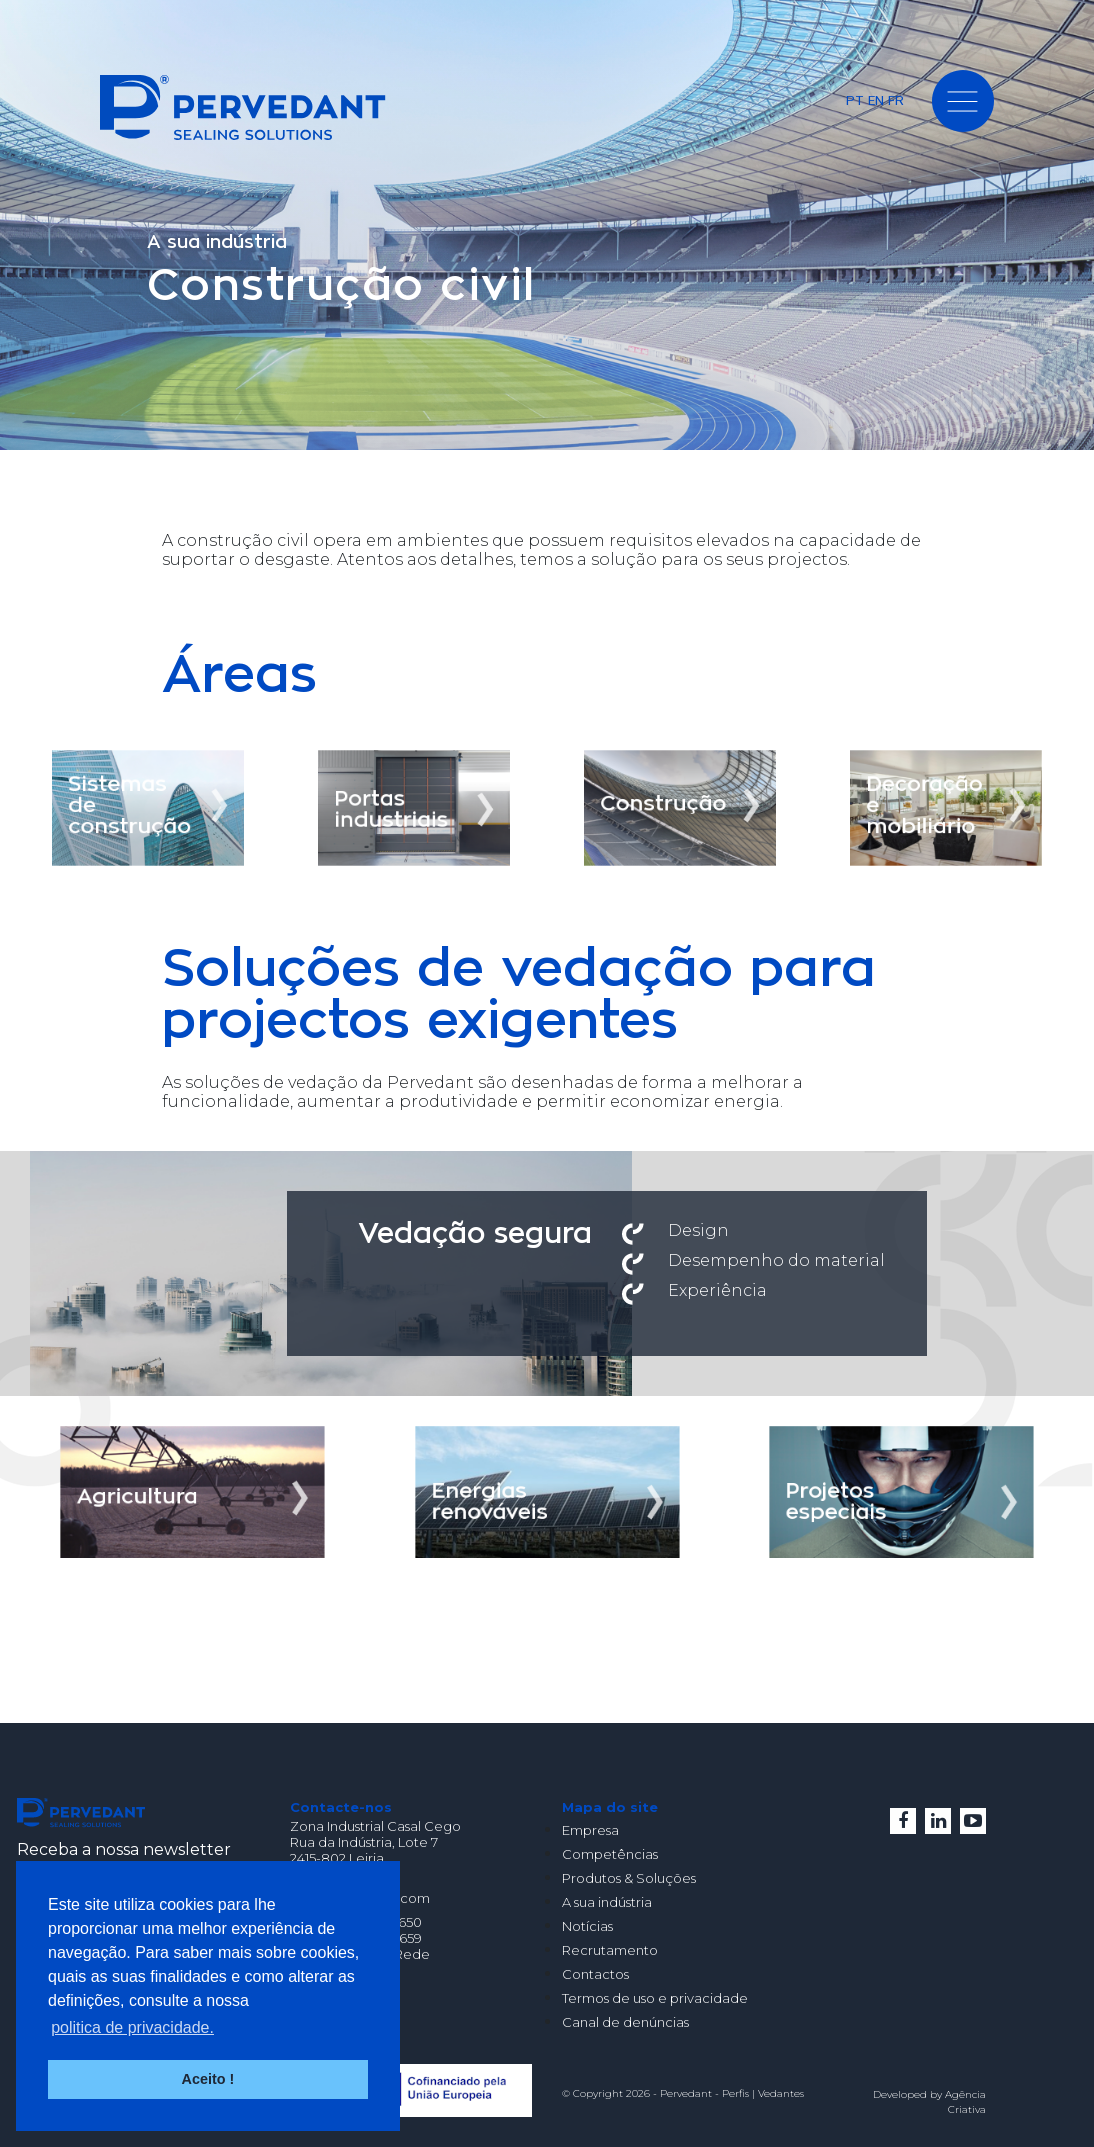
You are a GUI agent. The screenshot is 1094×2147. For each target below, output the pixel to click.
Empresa (590, 1830)
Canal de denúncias (625, 2022)
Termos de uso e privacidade (655, 1998)
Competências (610, 1854)
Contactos (595, 1974)
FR (896, 100)
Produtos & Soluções (629, 1878)
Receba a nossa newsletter (124, 1849)
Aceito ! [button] (208, 2079)
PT (855, 100)
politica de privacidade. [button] (132, 2027)
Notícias (587, 1926)
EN (876, 100)
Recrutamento (610, 1950)
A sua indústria (607, 1902)
